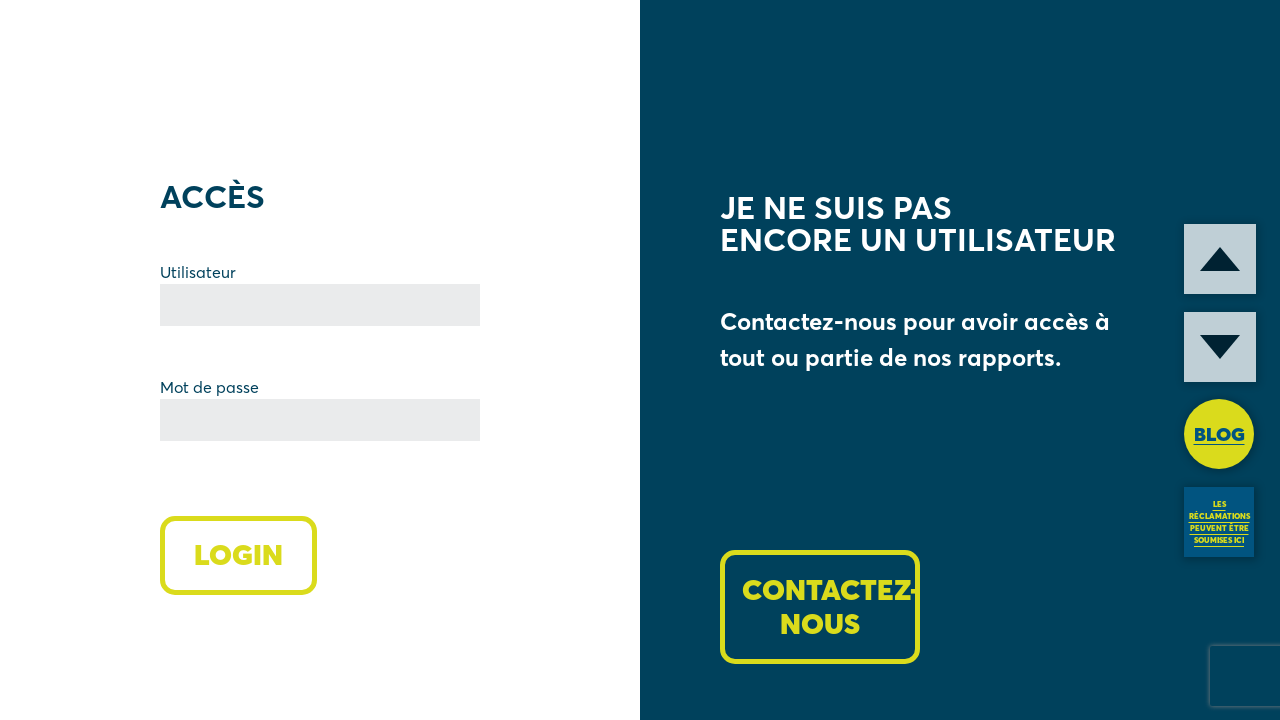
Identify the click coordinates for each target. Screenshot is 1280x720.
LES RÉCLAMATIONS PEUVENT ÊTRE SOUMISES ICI (1219, 522)
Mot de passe (209, 387)
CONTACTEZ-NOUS (831, 607)
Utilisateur (198, 272)
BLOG (1219, 434)
